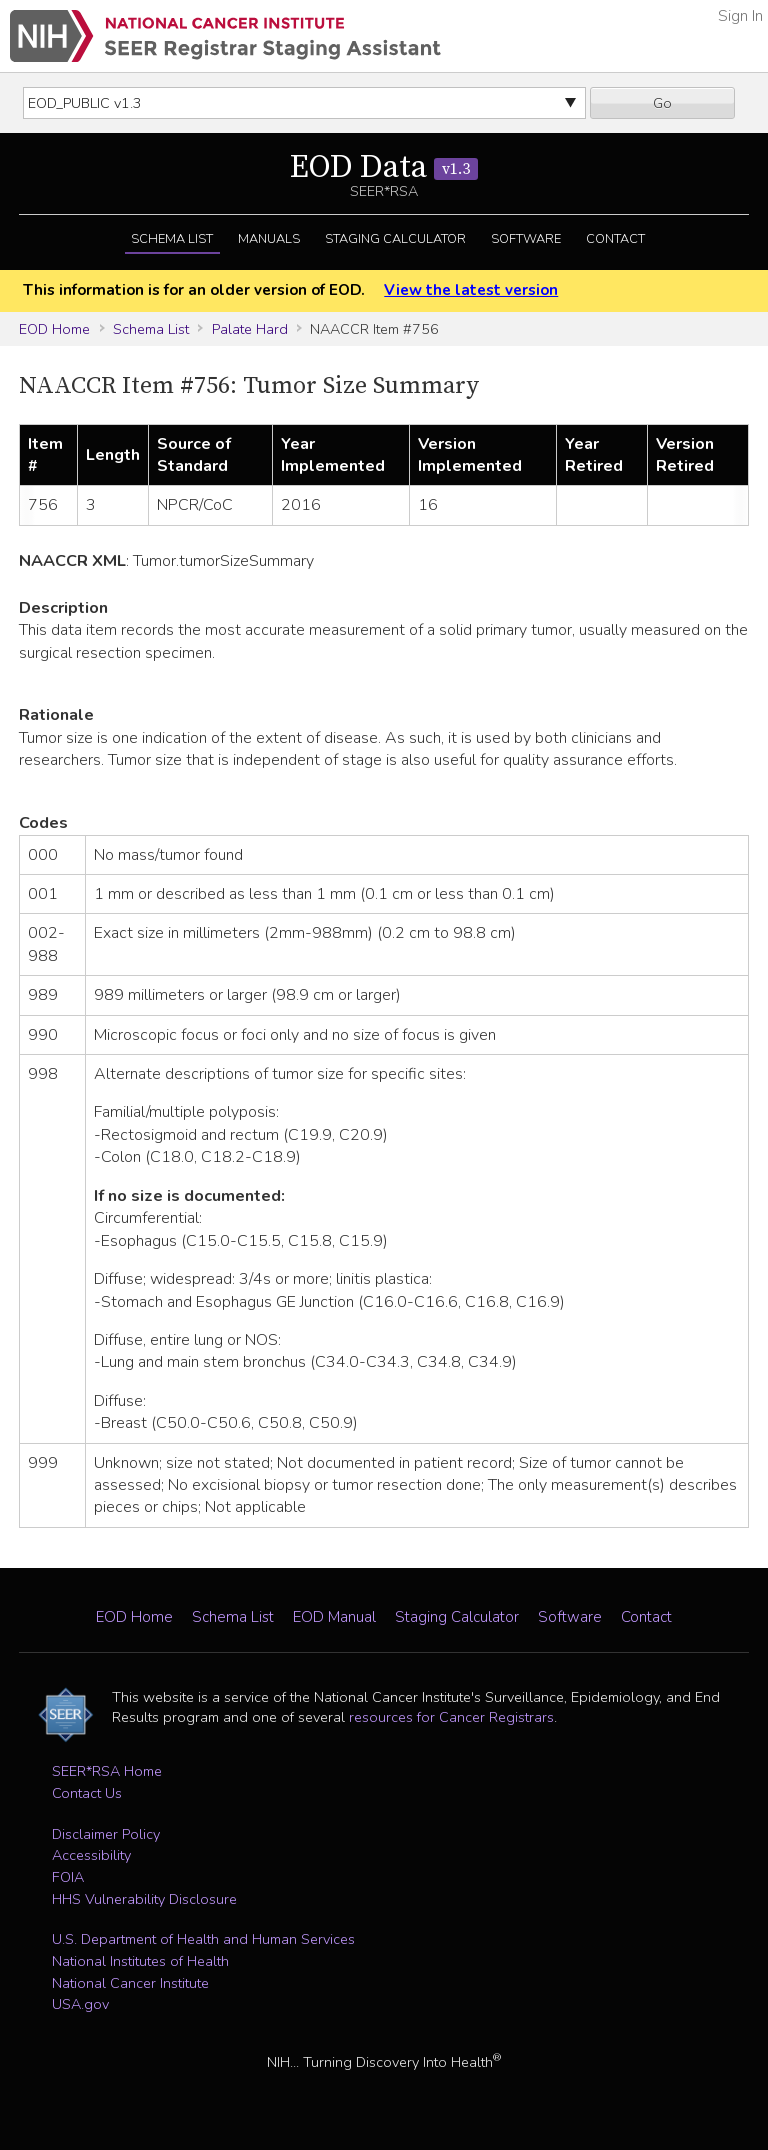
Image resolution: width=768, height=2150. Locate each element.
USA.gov (80, 2004)
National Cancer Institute (130, 1983)
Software (526, 239)
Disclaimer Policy (106, 1834)
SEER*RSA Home (107, 1771)
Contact (615, 239)
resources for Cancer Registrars (451, 1717)
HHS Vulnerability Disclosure (144, 1899)
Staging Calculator (395, 239)
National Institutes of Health (140, 1961)
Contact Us (87, 1793)
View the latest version (471, 290)
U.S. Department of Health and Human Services (203, 1939)
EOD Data (384, 168)
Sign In (740, 16)
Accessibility (91, 1855)
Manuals (269, 239)
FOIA (68, 1877)
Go (662, 103)
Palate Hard (250, 329)
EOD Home (54, 329)
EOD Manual (334, 1617)
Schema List (172, 239)
